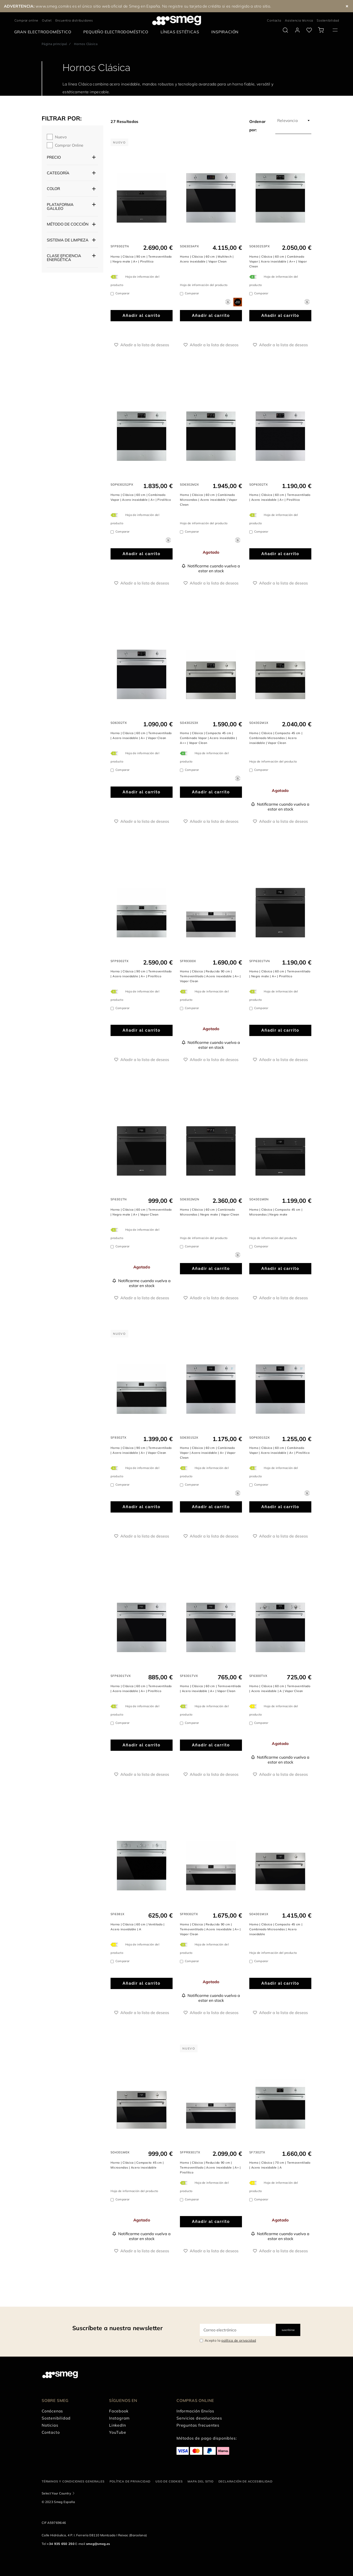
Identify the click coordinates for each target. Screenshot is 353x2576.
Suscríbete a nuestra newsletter (117, 2328)
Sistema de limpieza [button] (67, 240)
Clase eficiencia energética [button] (64, 257)
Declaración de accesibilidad (245, 2481)
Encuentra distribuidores (74, 20)
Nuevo (61, 136)
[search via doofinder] (285, 30)
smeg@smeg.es (98, 2544)
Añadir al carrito (142, 315)
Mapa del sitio (200, 2481)
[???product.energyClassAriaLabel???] (115, 277)
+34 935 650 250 (61, 2544)
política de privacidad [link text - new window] (238, 2340)
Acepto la (230, 2340)
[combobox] (293, 120)
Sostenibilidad (328, 20)
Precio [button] (54, 157)
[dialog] (228, 301)
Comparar (122, 293)
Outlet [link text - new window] (47, 20)
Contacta (274, 20)
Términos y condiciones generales (73, 2481)
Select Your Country (56, 2493)
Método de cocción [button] (67, 224)
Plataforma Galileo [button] (60, 206)
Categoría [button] (58, 172)
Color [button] (53, 188)
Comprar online (26, 20)
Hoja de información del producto (203, 285)
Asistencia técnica (299, 20)
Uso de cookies (169, 2481)
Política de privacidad (130, 2481)
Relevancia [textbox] (287, 120)
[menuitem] (44, 32)
